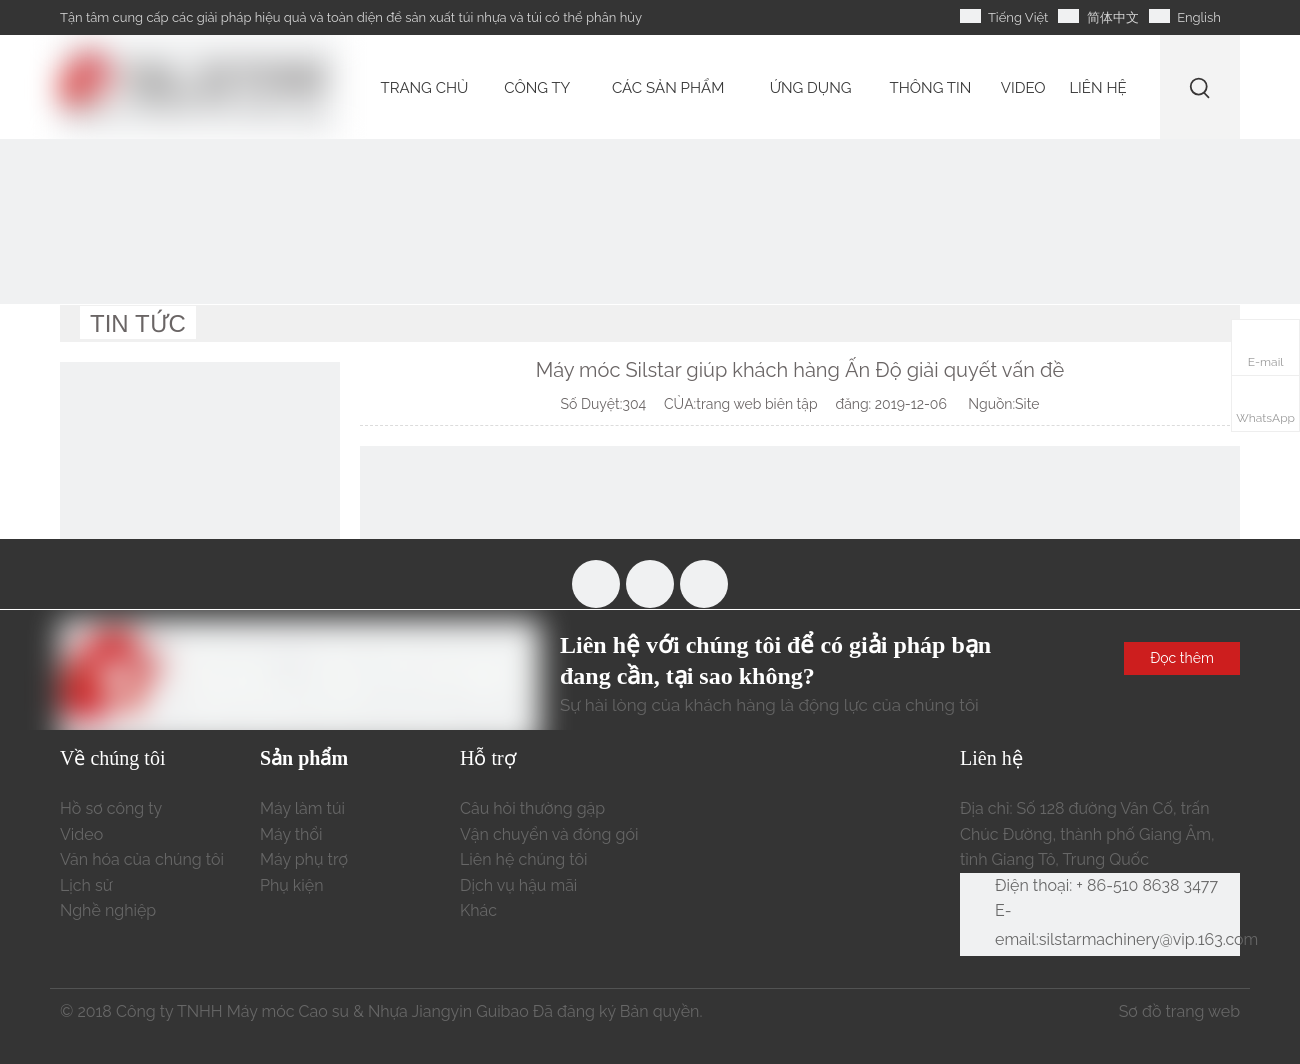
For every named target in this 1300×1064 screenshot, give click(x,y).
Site (1027, 404)
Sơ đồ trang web (1179, 1011)
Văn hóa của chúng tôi (142, 859)
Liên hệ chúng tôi (524, 859)
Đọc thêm (1182, 658)
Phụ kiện (292, 885)
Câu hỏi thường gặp (532, 808)
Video (81, 834)
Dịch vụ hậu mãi (518, 885)
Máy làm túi (302, 808)
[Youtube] (650, 584)
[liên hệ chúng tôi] (200, 502)
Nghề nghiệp (108, 910)
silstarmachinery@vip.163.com (1149, 939)
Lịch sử (86, 885)
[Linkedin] (704, 584)
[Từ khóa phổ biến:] (1200, 87)
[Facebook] (596, 584)
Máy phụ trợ (304, 859)
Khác (478, 910)
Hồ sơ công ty (111, 808)
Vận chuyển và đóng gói (549, 834)
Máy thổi (291, 834)
